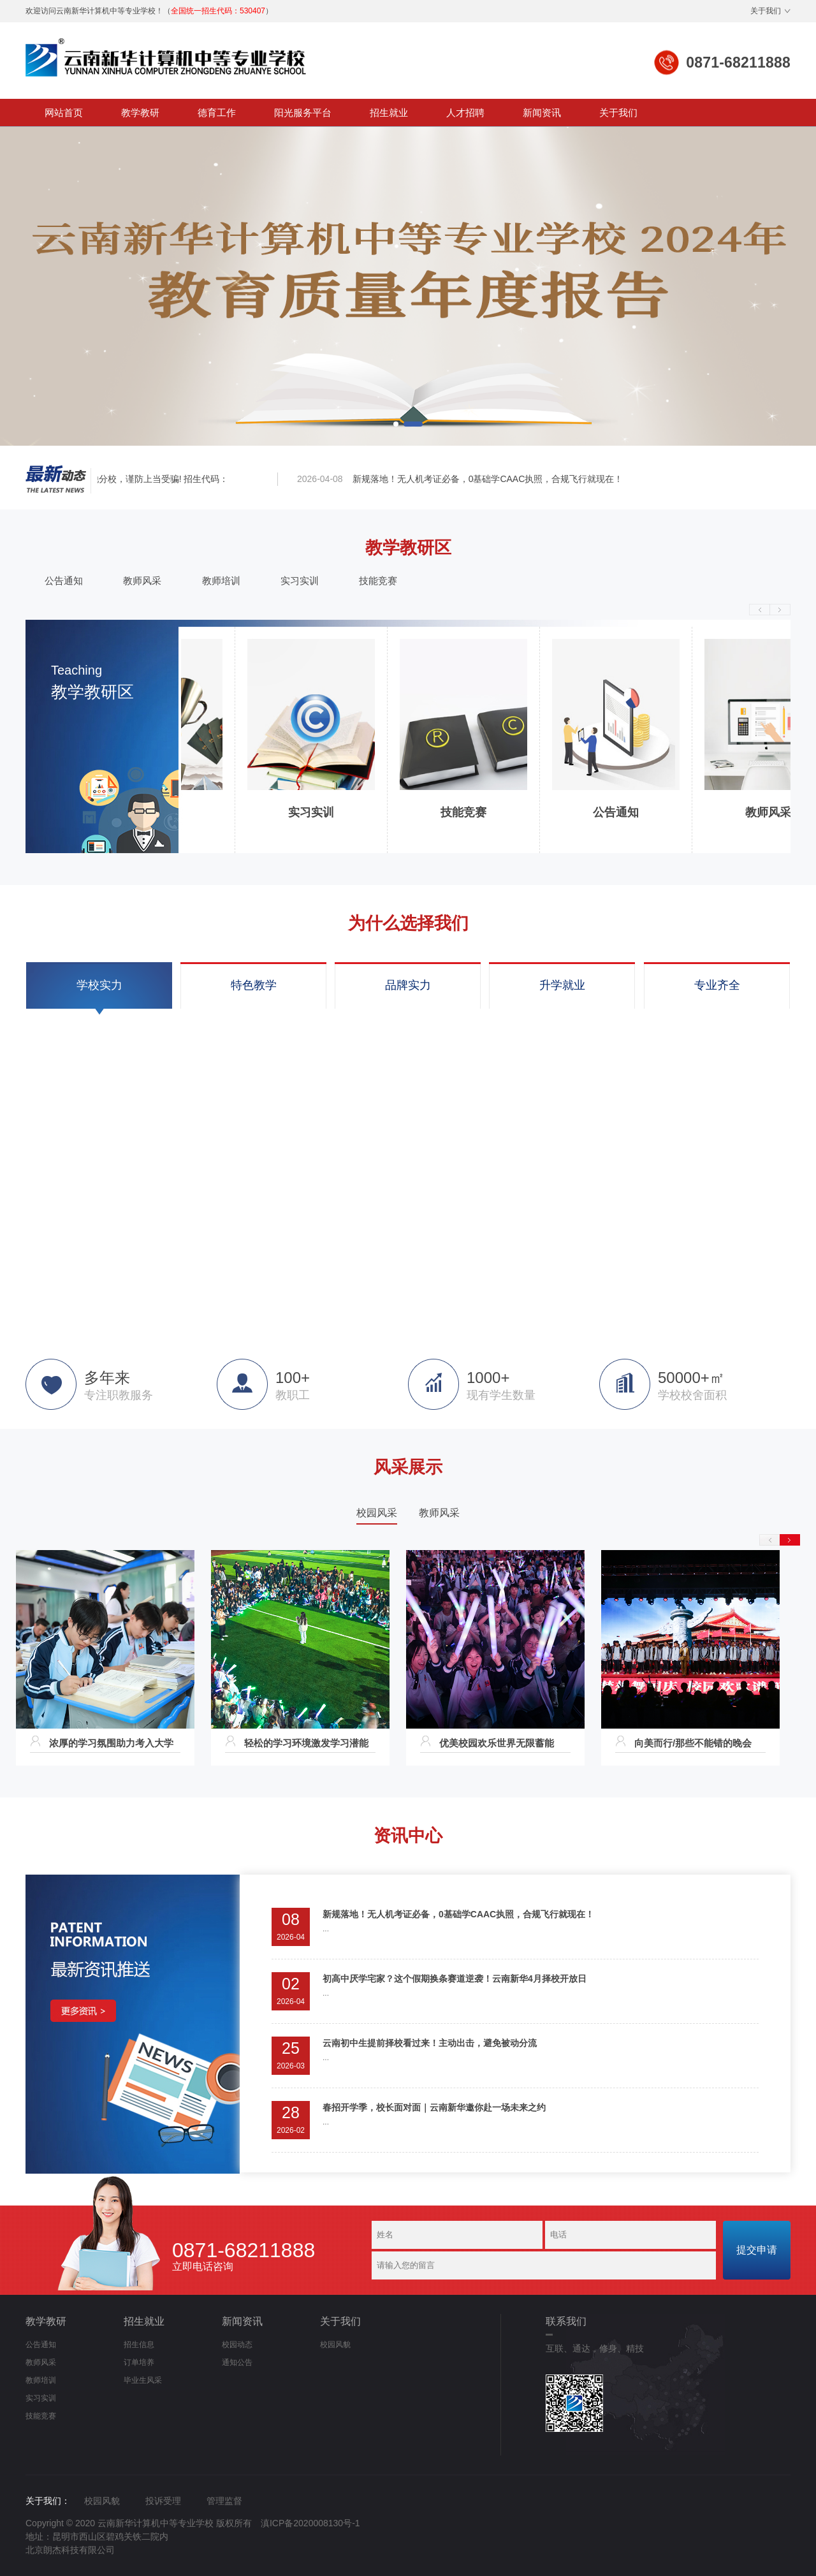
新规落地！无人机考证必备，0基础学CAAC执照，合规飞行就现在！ (491, 479)
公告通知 (64, 580)
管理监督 (224, 2501)
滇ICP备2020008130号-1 (310, 2523)
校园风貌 (335, 2344)
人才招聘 (465, 112)
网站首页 (64, 112)
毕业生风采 (143, 2380)
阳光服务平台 (303, 112)
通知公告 (237, 2362)
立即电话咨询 (243, 2256)
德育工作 (217, 112)
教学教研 (140, 112)
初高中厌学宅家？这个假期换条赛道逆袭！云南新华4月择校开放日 (454, 1978)
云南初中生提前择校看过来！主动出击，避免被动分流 (430, 2043)
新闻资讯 (542, 112)
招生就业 (389, 112)
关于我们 (765, 10)
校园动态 (237, 2344)
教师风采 (142, 580)
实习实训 (299, 580)
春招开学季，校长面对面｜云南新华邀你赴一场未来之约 (434, 2107)
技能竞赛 (378, 580)
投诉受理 (163, 2501)
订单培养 (139, 2362)
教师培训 (221, 580)
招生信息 (139, 2344)
